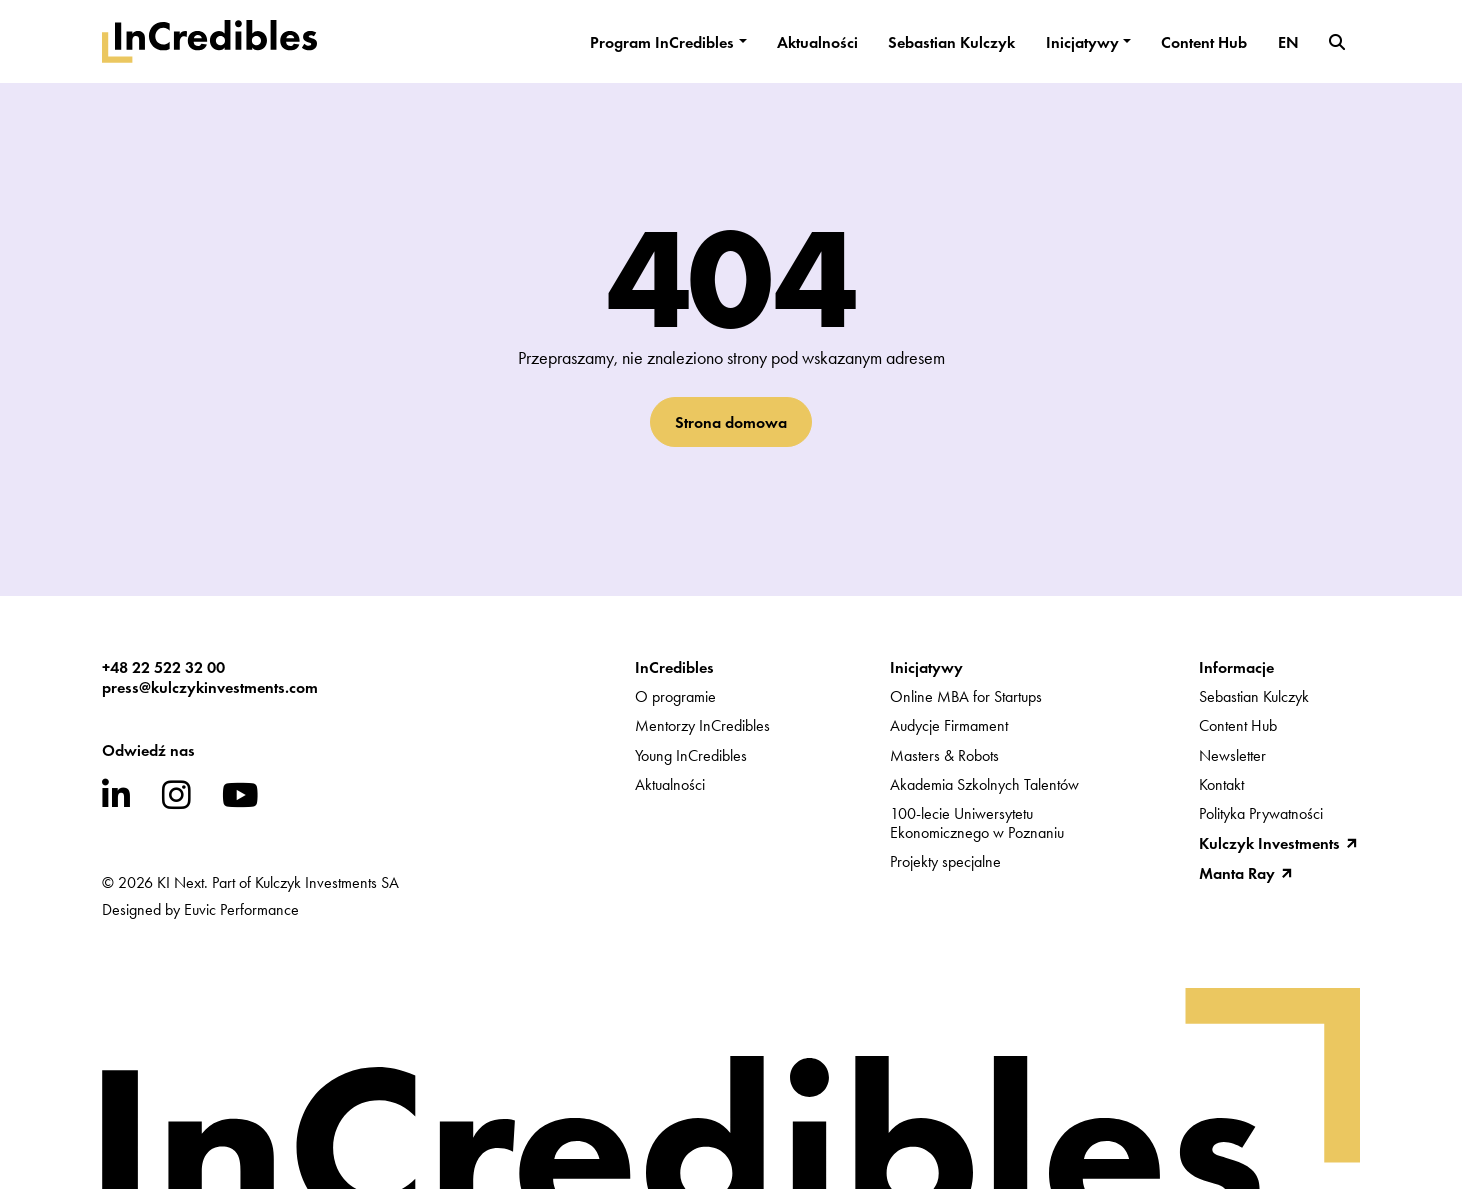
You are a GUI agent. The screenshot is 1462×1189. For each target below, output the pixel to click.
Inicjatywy (1082, 42)
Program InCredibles (662, 42)
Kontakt (1221, 784)
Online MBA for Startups (966, 696)
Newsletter (1232, 755)
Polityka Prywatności (1261, 813)
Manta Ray (1237, 873)
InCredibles (674, 667)
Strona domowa (731, 422)
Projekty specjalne (945, 861)
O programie (675, 696)
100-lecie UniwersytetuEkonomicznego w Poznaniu (977, 823)
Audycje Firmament (949, 725)
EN (1288, 42)
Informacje (1236, 667)
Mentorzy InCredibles (702, 725)
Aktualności (817, 42)
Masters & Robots (944, 755)
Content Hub (1204, 42)
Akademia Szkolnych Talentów (984, 784)
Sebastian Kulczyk (951, 42)
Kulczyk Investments (1269, 843)
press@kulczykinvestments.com (210, 687)
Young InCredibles (691, 755)
